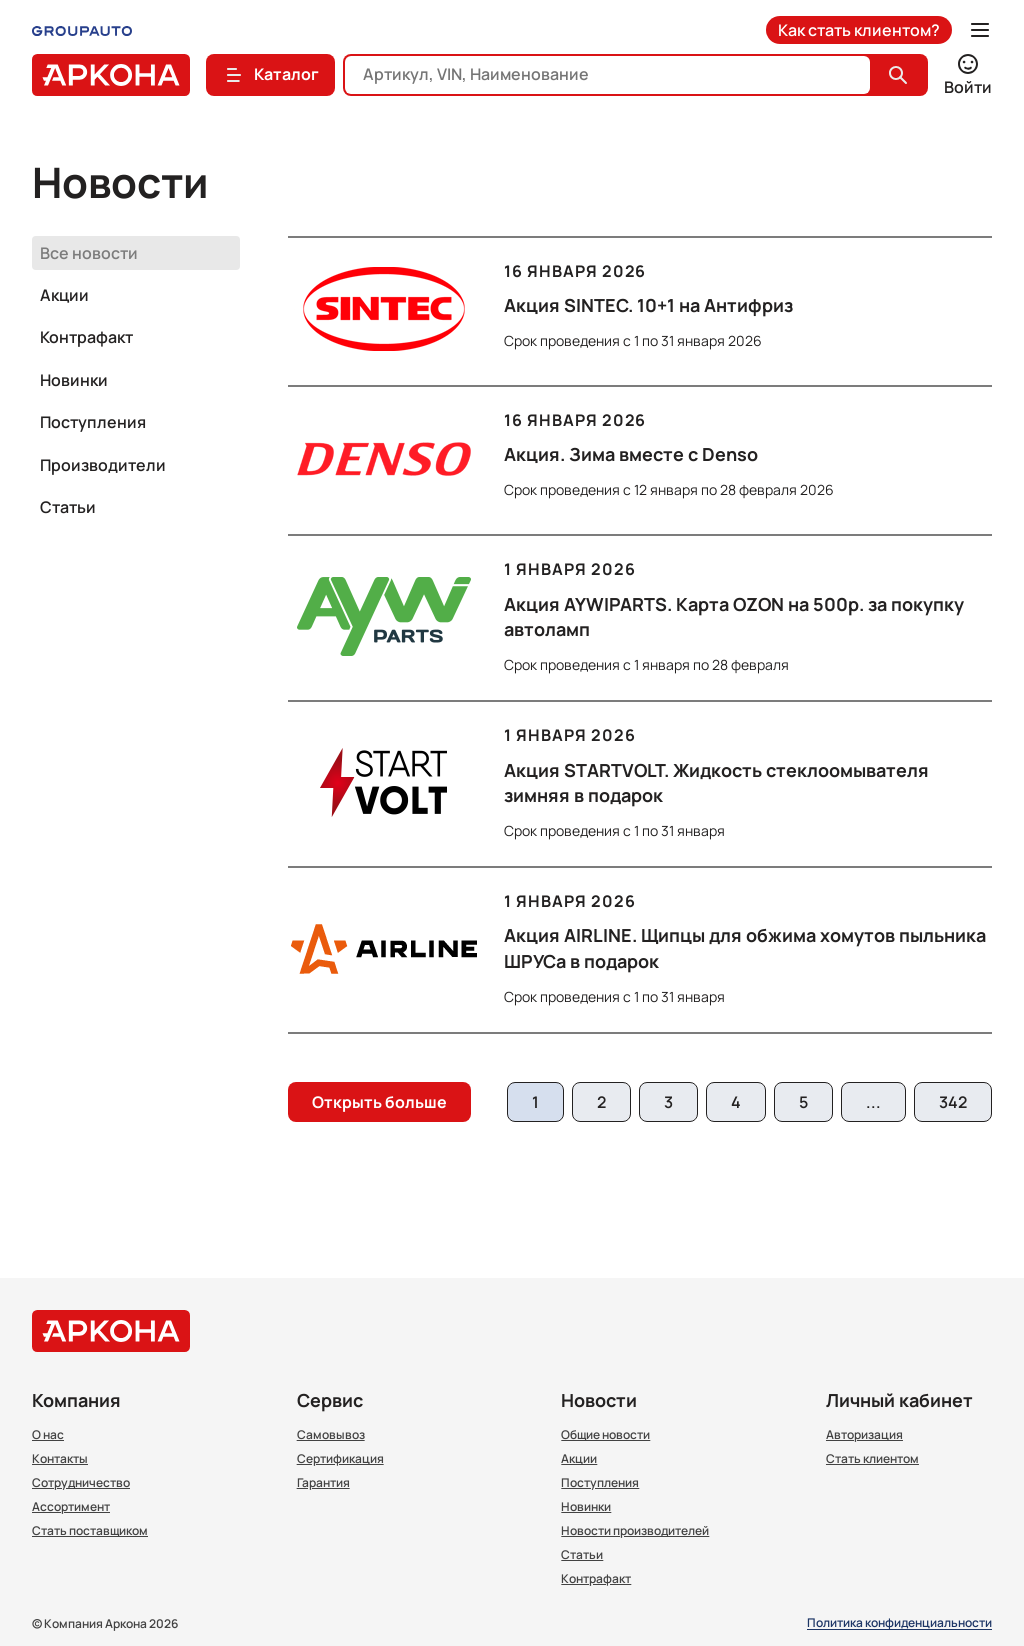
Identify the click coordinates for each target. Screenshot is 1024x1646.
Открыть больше (379, 1102)
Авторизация (864, 1435)
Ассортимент (71, 1507)
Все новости (89, 253)
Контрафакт (86, 337)
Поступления (93, 422)
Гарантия (323, 1483)
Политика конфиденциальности (899, 1623)
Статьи (68, 507)
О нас (48, 1435)
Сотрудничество (81, 1483)
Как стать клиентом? (859, 30)
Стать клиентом (872, 1459)
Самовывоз (331, 1435)
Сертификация (340, 1459)
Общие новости (605, 1435)
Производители (103, 465)
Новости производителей (635, 1531)
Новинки (74, 380)
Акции (64, 295)
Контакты (60, 1459)
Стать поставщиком (90, 1531)
